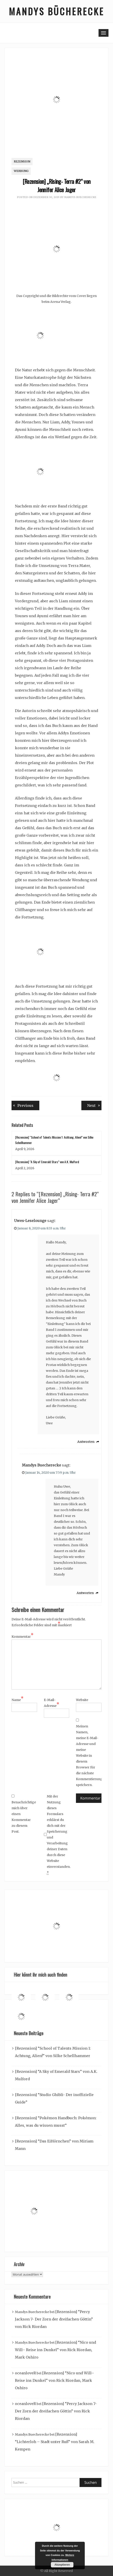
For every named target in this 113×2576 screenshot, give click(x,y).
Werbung (21, 171)
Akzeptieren (62, 2564)
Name (18, 1699)
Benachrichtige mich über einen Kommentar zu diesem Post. (23, 1814)
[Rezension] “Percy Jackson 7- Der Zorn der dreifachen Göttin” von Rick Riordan (54, 2319)
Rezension (22, 161)
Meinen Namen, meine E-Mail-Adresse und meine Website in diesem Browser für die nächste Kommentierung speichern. (87, 1755)
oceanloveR (25, 2373)
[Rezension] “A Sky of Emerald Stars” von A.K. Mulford (47, 1161)
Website (82, 1700)
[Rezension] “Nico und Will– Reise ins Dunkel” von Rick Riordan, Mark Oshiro (55, 2349)
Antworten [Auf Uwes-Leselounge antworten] (85, 1442)
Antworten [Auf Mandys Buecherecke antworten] (85, 1593)
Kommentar (22, 1636)
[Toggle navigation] (103, 33)
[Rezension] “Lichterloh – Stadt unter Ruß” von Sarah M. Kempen (54, 2441)
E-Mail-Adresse (51, 1703)
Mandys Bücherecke (56, 11)
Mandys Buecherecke (80, 197)
